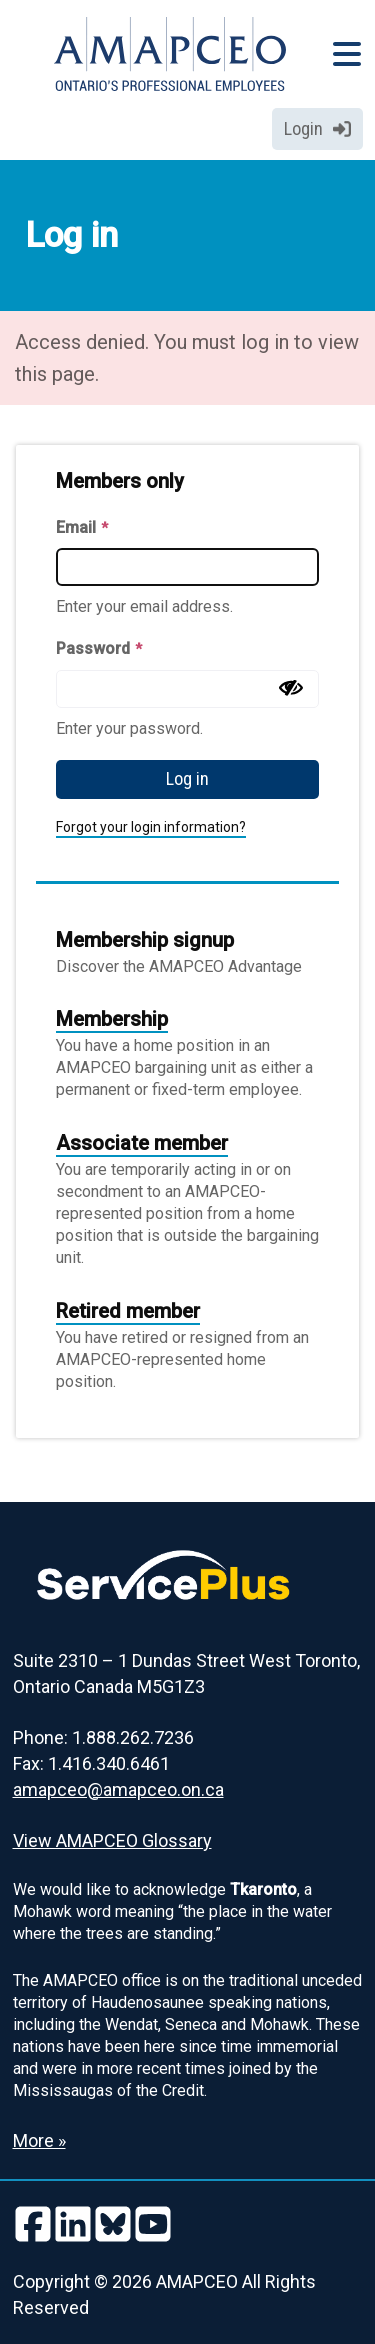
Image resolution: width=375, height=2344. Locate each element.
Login (317, 128)
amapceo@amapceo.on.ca (118, 1789)
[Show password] (291, 688)
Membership (112, 1019)
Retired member (128, 1311)
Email (82, 527)
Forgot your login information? (151, 827)
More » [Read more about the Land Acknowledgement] (39, 2140)
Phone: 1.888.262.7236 (103, 1737)
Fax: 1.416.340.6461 (91, 1763)
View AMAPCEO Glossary (112, 1840)
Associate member (142, 1143)
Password (99, 648)
